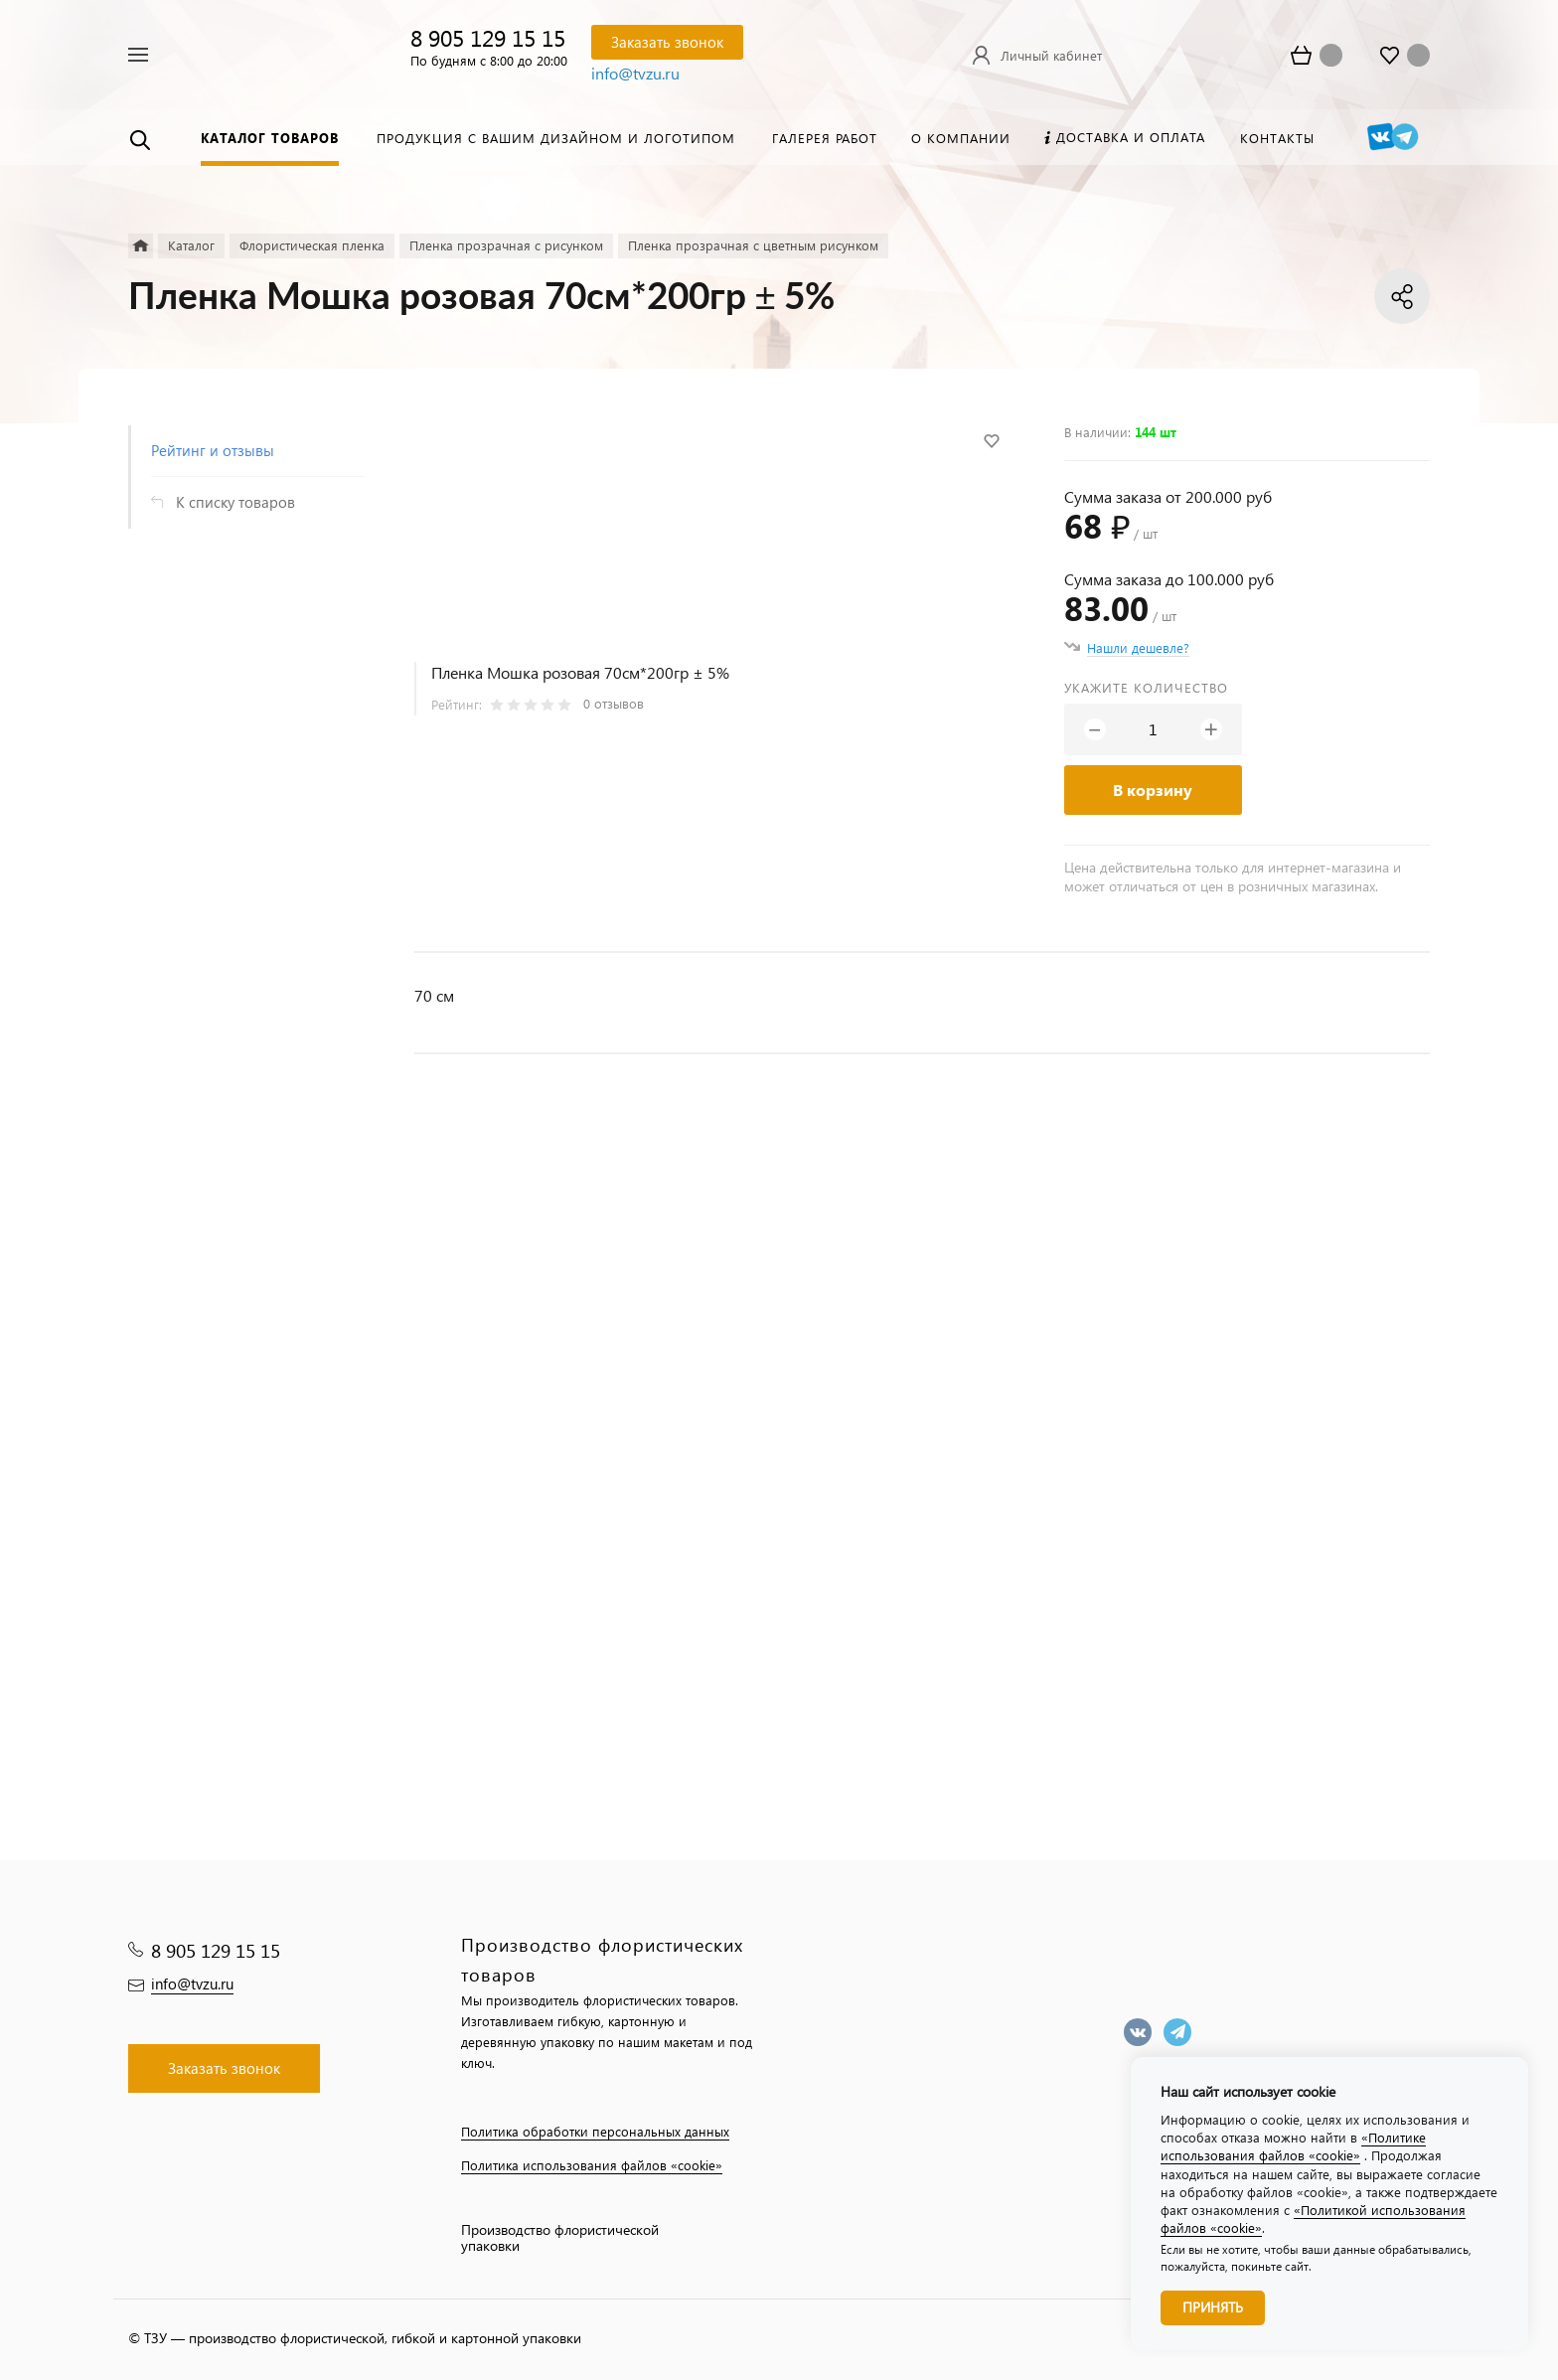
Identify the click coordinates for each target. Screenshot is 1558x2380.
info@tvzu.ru (635, 73)
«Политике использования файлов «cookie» (1293, 2146)
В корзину (1152, 789)
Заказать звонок (667, 42)
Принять (1212, 2307)
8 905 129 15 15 (487, 37)
